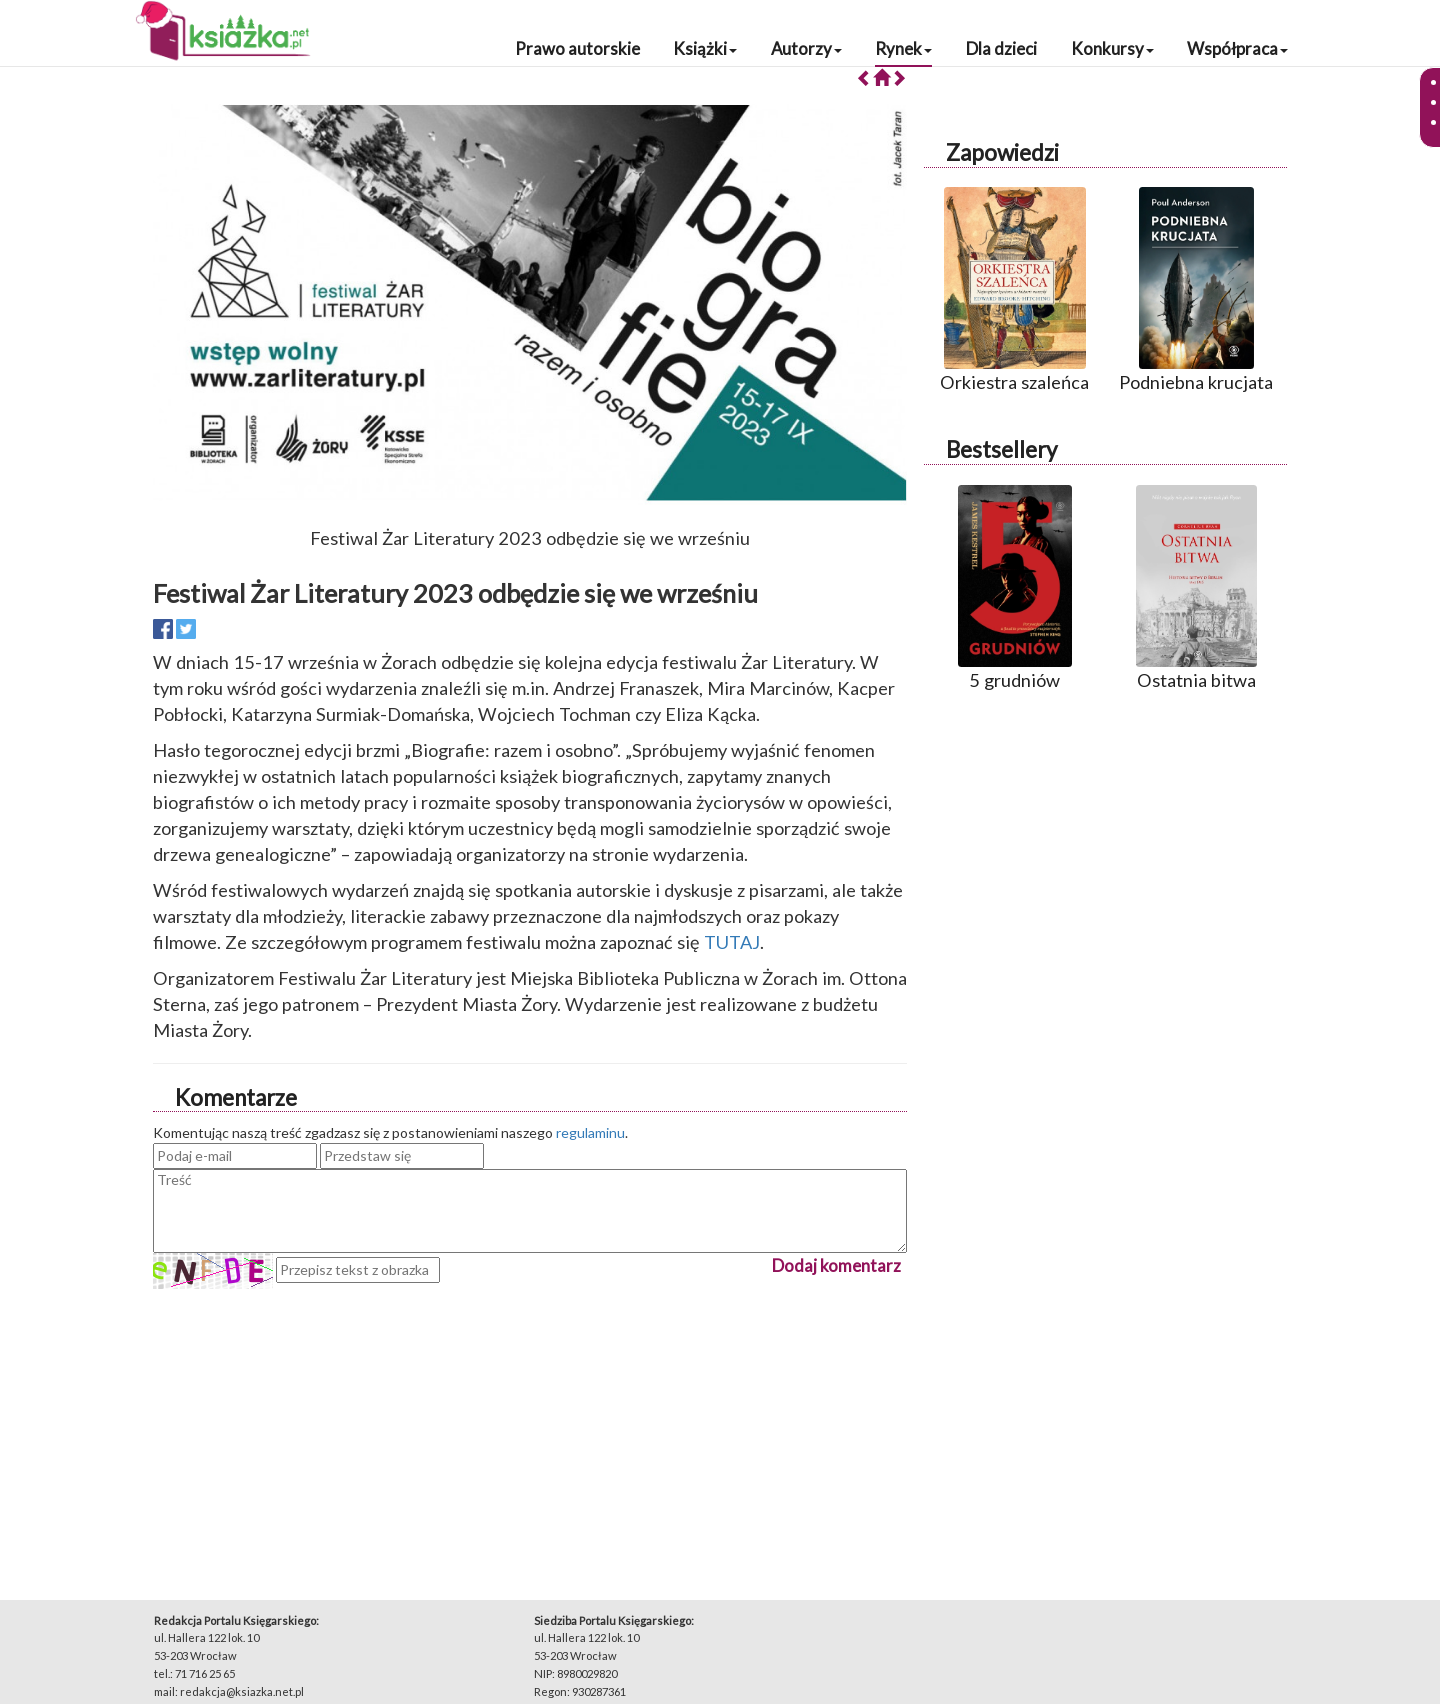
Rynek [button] (903, 48)
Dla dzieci (1001, 48)
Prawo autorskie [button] (577, 48)
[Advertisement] (530, 1429)
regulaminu (590, 1132)
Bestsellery (1001, 449)
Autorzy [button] (806, 48)
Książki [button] (705, 48)
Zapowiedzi (1002, 152)
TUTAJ (732, 942)
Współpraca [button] (1237, 48)
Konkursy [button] (1112, 48)
